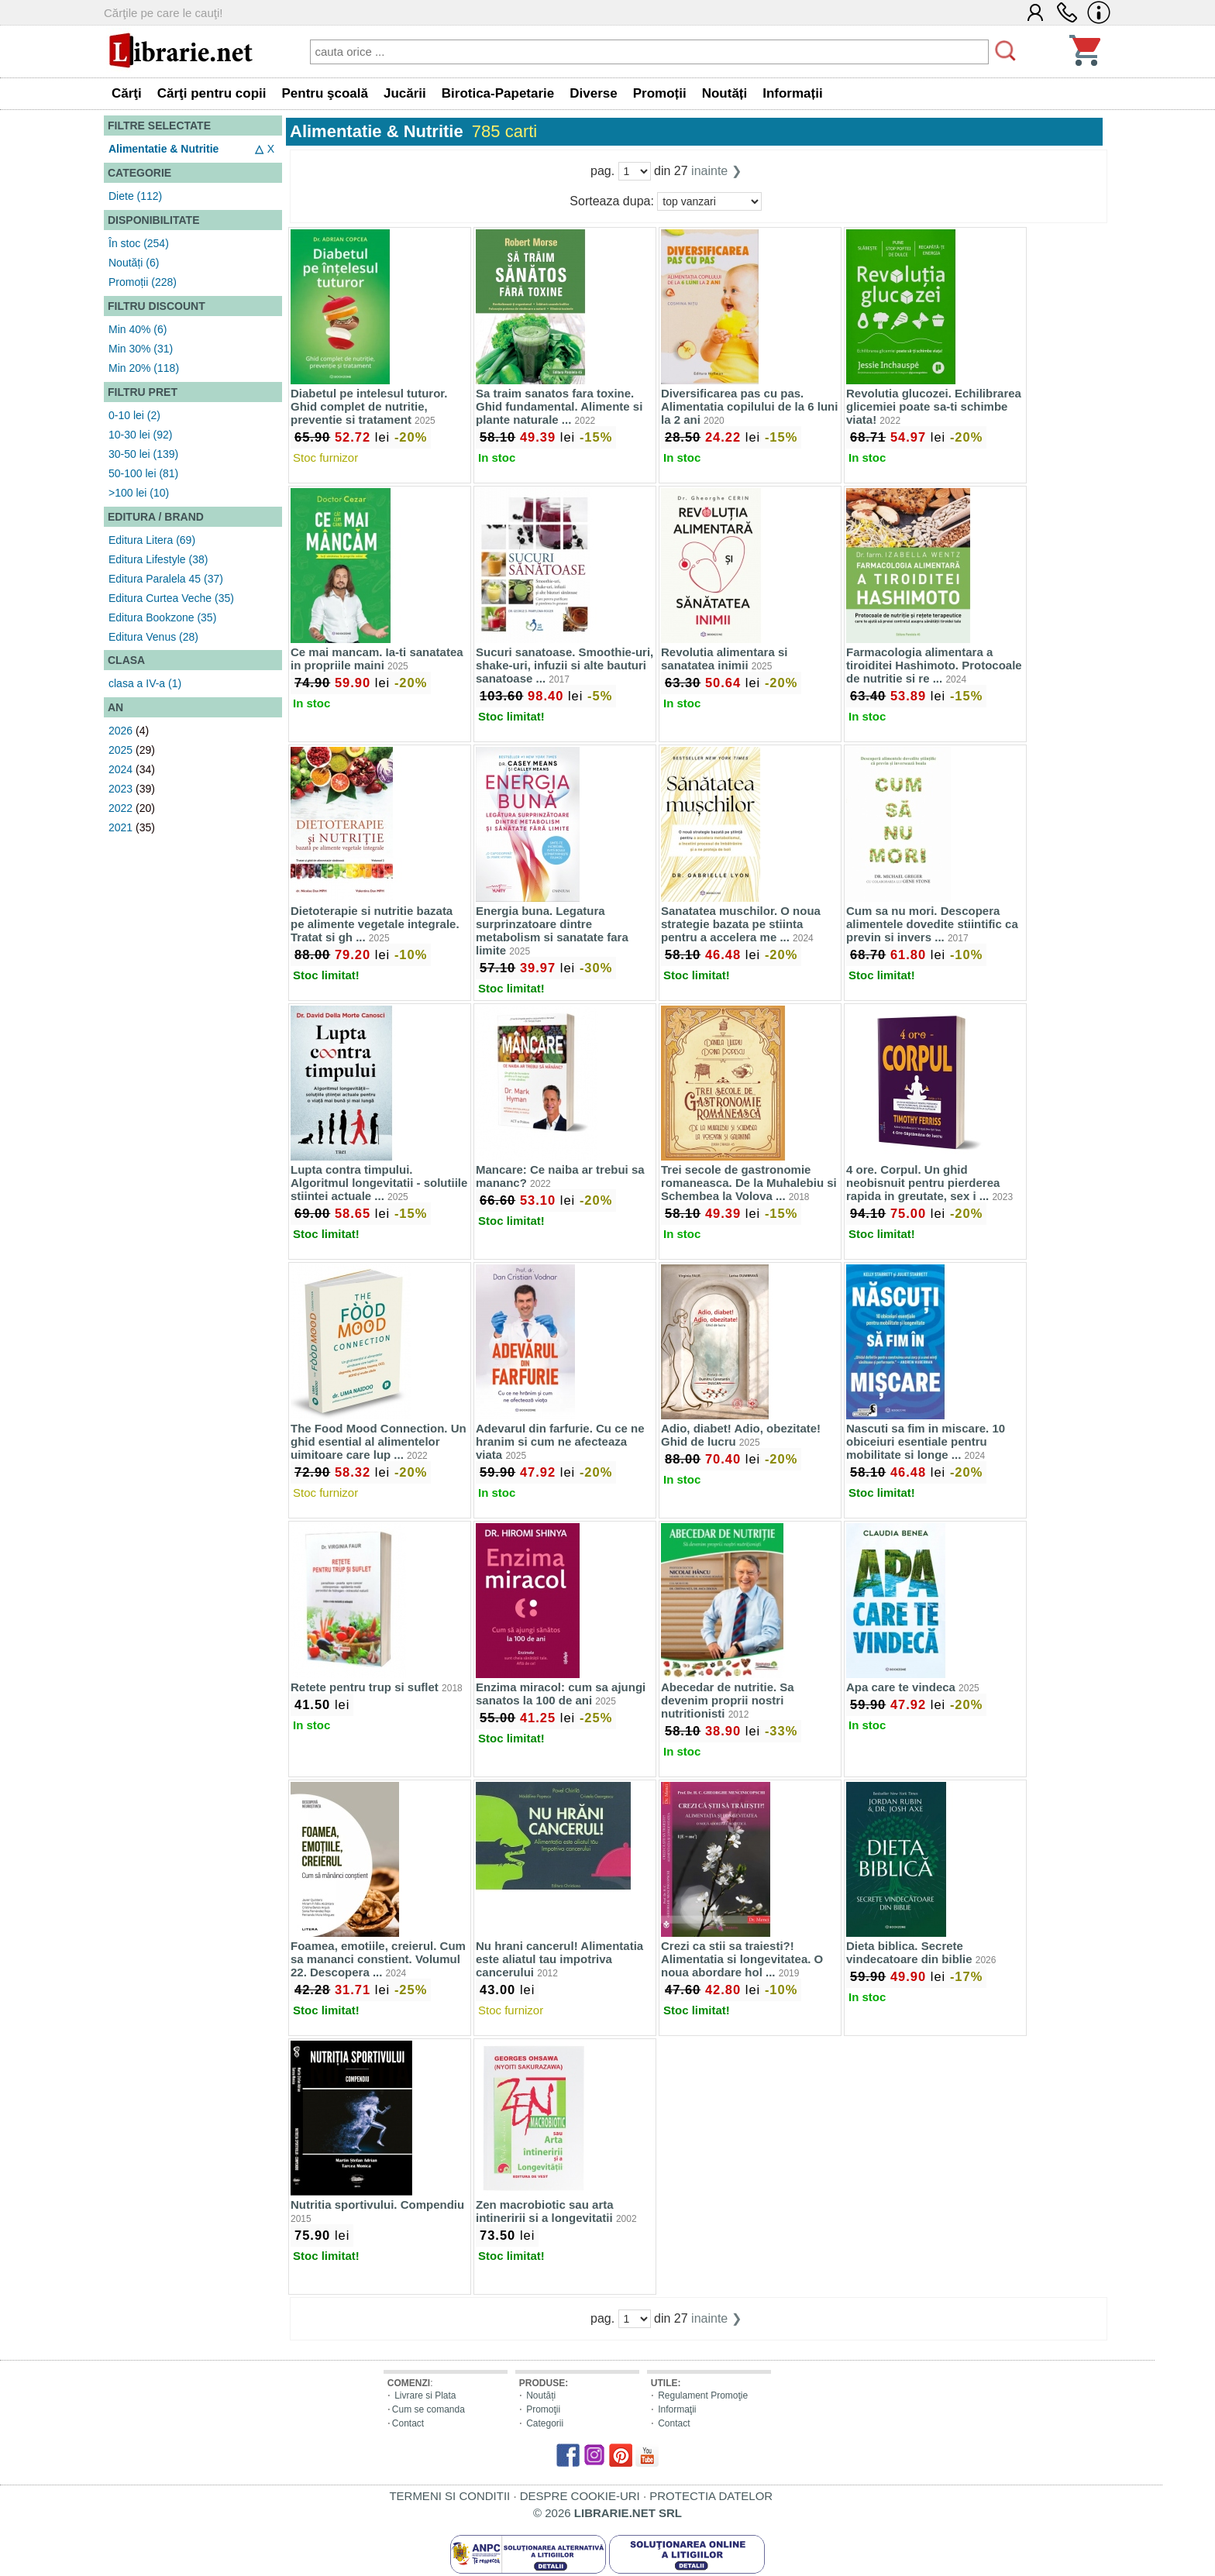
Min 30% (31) (140, 348)
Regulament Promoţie (703, 2395)
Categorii (544, 2423)
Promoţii (543, 2409)
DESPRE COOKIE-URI (580, 2495)
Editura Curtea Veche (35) (171, 598)
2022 (120, 808)
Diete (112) (135, 196)
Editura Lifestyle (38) (158, 559)
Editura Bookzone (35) (162, 617)
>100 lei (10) (138, 493)
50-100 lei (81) (143, 473)
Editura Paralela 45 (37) (165, 579)
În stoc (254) (138, 243)
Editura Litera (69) (151, 540)
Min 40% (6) (137, 329)
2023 (120, 788)
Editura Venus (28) (153, 637)
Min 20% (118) (143, 368)
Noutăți (541, 2395)
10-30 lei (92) (140, 434)
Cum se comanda (428, 2409)
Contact (408, 2423)
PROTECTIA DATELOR (711, 2495)
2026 (120, 730)
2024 (120, 769)
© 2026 (607, 2512)
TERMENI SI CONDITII (449, 2495)
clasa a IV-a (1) (144, 683)
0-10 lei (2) (134, 415)
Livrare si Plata (425, 2395)
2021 (120, 827)
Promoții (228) (142, 282)
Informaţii (677, 2409)
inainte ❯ (716, 170)
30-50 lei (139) (143, 454)
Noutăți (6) (133, 262)
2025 (120, 750)
